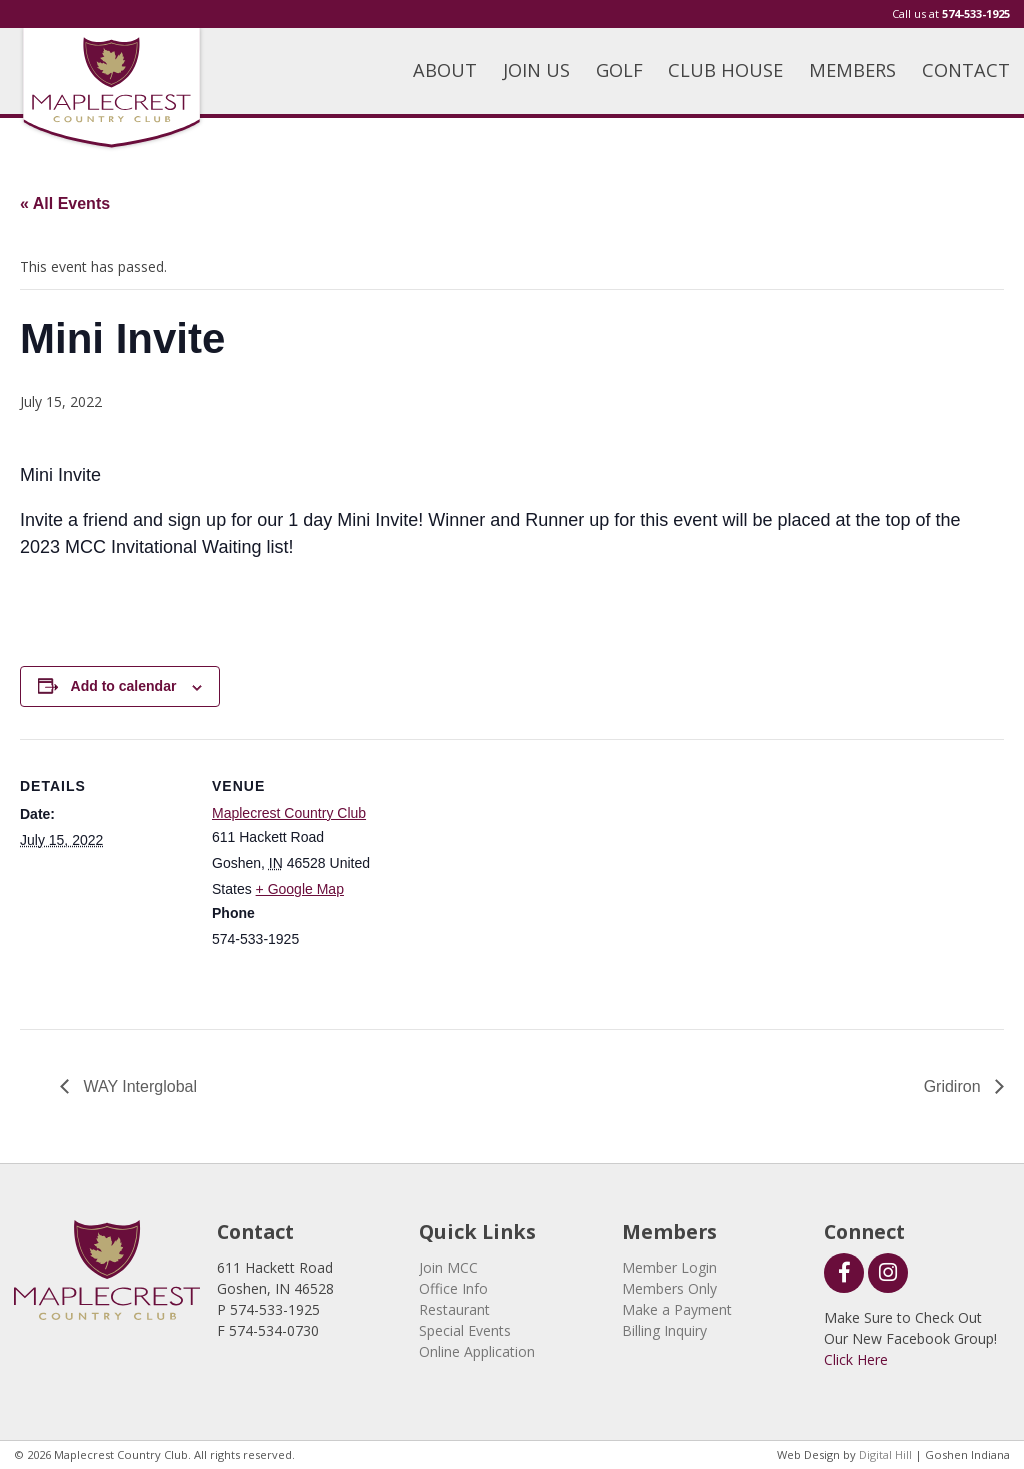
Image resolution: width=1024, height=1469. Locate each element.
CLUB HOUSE (725, 70)
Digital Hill (885, 1454)
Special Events (465, 1330)
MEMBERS (852, 70)
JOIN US (536, 70)
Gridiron (954, 1086)
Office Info (453, 1288)
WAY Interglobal (138, 1086)
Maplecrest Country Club (289, 813)
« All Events (65, 203)
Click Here (856, 1359)
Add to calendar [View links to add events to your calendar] (124, 686)
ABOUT (445, 70)
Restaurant (454, 1309)
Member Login (669, 1267)
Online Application (477, 1351)
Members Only (669, 1288)
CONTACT (966, 70)
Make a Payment (677, 1309)
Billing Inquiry (664, 1330)
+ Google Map (300, 889)
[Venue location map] (509, 877)
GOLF (619, 70)
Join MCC (448, 1267)
